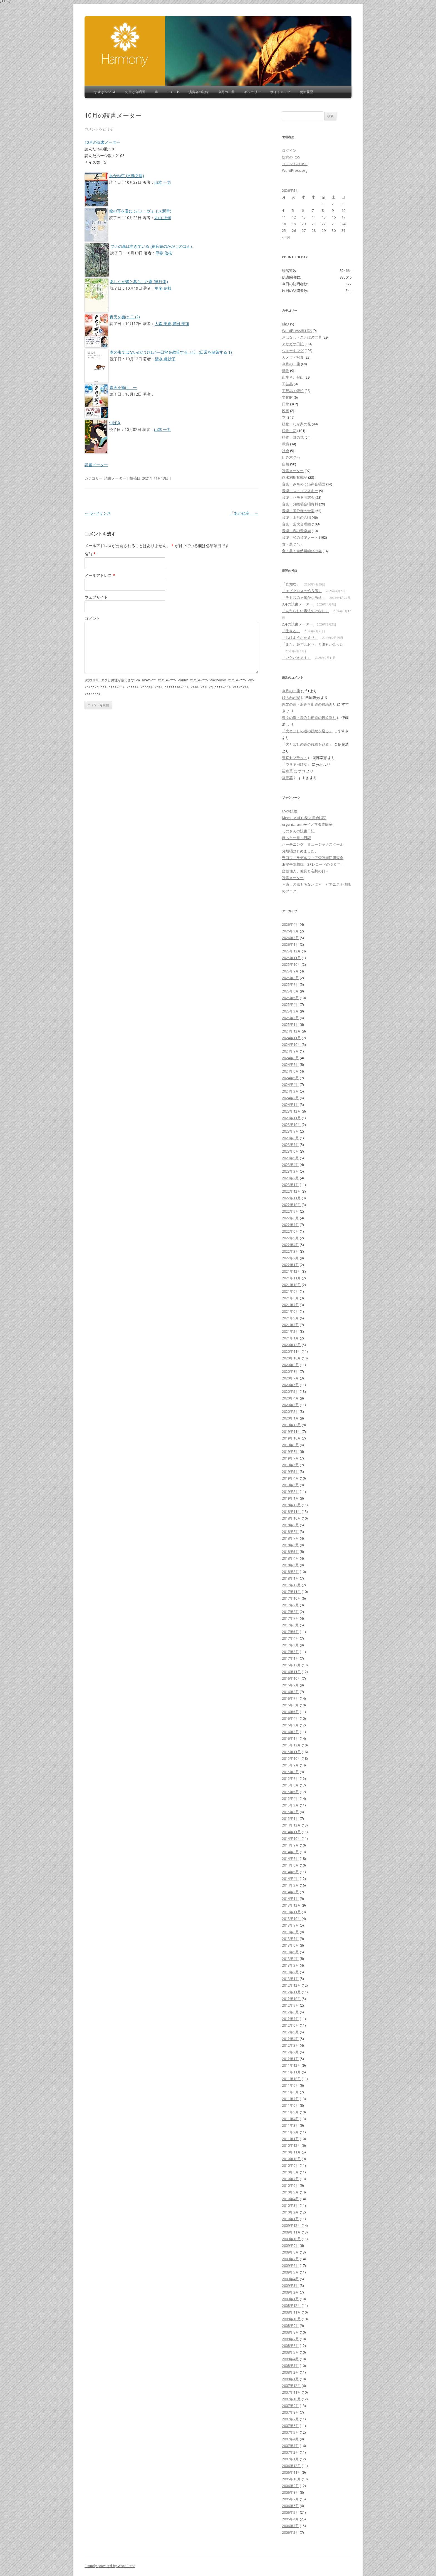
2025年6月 (290, 991)
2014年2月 (290, 1891)
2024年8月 (290, 1057)
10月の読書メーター (102, 142)
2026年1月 (290, 944)
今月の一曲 (226, 92)
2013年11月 (291, 1911)
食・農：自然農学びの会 (302, 550)
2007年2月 (290, 2452)
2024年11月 (291, 1037)
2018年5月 (290, 1551)
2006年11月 (291, 2472)
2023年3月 (290, 1171)
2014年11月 (291, 1831)
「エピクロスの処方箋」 (302, 590)
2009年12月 (291, 2225)
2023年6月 (290, 1151)
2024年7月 (290, 1064)
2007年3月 (290, 2445)
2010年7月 (290, 2178)
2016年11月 (291, 1671)
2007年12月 (291, 2385)
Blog (285, 323)
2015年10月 (291, 1758)
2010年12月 (291, 2145)
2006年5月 (290, 2512)
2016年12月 (291, 1664)
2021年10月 (291, 1284)
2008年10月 (291, 2318)
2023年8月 (290, 1137)
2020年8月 (290, 1371)
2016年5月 (290, 1711)
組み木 (287, 457)
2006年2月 (290, 2532)
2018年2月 (290, 1571)
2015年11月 (291, 1751)
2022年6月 (290, 1231)
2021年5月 (290, 1318)
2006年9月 (290, 2485)
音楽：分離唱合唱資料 (300, 504)
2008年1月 (290, 2378)
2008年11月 (291, 2312)
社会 (285, 450)
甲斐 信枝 (163, 252)
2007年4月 (290, 2438)
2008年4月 (290, 2358)
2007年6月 (290, 2425)
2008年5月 (290, 2352)
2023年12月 (291, 1111)
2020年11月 (291, 1351)
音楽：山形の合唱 (296, 517)
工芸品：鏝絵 (293, 390)
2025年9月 (290, 971)
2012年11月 (291, 1991)
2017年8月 (290, 1611)
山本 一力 (162, 182)
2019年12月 (291, 1424)
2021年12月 (291, 1271)
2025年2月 (290, 1017)
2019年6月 (290, 1464)
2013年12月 (291, 1905)
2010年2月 (290, 2212)
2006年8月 (290, 2492)
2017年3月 (290, 1644)
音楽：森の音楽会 (296, 530)
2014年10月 (291, 1838)
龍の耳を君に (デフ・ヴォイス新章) (140, 211)
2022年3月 (290, 1251)
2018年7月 (290, 1538)
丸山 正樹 (162, 217)
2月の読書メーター (297, 624)
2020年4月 (290, 1398)
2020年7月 (290, 1378)
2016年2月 (290, 1731)
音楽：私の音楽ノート (300, 537)
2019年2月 (290, 1491)
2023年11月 (291, 1117)
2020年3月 (290, 1404)
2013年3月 (290, 1965)
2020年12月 (291, 1344)
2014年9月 (290, 1845)
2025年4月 (290, 1004)
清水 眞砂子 (165, 358)
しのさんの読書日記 (298, 830)
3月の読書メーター (297, 604)
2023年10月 (291, 1124)
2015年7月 (290, 1778)
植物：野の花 (293, 437)
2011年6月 (290, 2105)
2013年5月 (290, 1951)
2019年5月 (290, 1471)
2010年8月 (290, 2172)
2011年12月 (291, 2065)
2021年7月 (290, 1304)
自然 (285, 463)
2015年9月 (290, 1765)
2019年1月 (290, 1498)
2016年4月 (290, 1718)
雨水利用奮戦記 (294, 477)
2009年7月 (290, 2258)
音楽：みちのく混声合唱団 (303, 484)
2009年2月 (290, 2292)
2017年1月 (290, 1658)
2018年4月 (290, 1558)
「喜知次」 (291, 584)
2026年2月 (290, 937)
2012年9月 (290, 2005)
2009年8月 (290, 2252)
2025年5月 (290, 997)
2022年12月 (291, 1191)
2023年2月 (290, 1177)
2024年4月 (290, 1084)
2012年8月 (290, 2011)
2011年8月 (290, 2091)
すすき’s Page (105, 92)
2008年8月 (290, 2332)
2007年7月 (290, 2418)
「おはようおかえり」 (300, 637)
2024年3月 (290, 1091)
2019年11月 (291, 1431)
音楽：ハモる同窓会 (298, 497)
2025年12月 (291, 951)
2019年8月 (290, 1451)
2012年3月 (290, 2045)
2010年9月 (290, 2165)
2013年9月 (290, 1925)
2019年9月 (290, 1444)
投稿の (291, 157)
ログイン (289, 150)
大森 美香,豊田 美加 (172, 323)
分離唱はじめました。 (300, 850)
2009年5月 (290, 2272)
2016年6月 (290, 1705)
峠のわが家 (291, 697)
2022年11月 (291, 1197)
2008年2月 (290, 2372)
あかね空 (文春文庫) (126, 175)
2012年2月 (290, 2051)
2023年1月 (290, 1184)
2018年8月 (290, 1531)
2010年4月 (290, 2198)
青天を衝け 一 (123, 387)
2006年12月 (291, 2465)
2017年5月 (290, 1631)
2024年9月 (290, 1051)
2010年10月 (291, 2158)
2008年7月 (290, 2338)
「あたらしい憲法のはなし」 (305, 610)
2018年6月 (290, 1544)
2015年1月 (290, 1818)
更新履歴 (306, 92)
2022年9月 (290, 1211)
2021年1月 (290, 1338)
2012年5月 (290, 2031)
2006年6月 (290, 2505)
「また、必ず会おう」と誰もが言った (312, 644)
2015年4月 (290, 1798)
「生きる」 (291, 630)
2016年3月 (290, 1725)
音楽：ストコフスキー (300, 490)
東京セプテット (294, 757)
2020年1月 (290, 1418)
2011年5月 (290, 2112)
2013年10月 (291, 1918)
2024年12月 (291, 1031)
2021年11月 (291, 1277)
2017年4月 (290, 1638)
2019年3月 (290, 1484)
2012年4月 (290, 2038)
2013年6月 (290, 1945)
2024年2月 (290, 1097)
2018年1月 (290, 1578)
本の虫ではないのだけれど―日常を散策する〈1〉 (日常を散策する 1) (171, 352)
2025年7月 (290, 984)
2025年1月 (290, 1024)
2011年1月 (290, 2138)
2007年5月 (290, 2432)
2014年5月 (290, 1871)
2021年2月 (290, 1331)
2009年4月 (290, 2278)
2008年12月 (291, 2305)
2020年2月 (290, 1411)
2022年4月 (290, 1244)
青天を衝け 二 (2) (125, 316)
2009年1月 (290, 2298)
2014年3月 (290, 1885)
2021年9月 (290, 1291)
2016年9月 (290, 1684)
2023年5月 (290, 1157)
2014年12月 (291, 1825)
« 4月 (286, 237)
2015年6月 (290, 1785)
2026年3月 (290, 931)
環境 (285, 443)
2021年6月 (290, 1311)
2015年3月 (290, 1805)
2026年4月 (290, 924)
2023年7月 (290, 1144)
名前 (90, 554)
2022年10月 (291, 1204)
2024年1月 (290, 1104)
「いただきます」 (296, 657)
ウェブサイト (96, 597)
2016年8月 (290, 1691)
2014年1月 (290, 1898)
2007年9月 (290, 2405)
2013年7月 (290, 1938)
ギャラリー (252, 92)
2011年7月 (290, 2098)
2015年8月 (290, 1771)
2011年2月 (290, 2132)
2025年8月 (290, 977)
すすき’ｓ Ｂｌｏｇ (125, 44)
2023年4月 (290, 1164)
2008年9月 (290, 2325)
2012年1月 (290, 2058)
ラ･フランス (98, 513)
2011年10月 (291, 2078)
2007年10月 (291, 2398)
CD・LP (173, 92)
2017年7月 (290, 1618)
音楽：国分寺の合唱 (298, 510)
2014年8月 (290, 1851)
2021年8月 (290, 1298)
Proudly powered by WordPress (110, 2565)
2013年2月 (290, 1971)
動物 (285, 370)
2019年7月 (290, 1458)
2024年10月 (291, 1044)
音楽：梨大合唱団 (296, 524)
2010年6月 (290, 2185)
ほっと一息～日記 (296, 837)
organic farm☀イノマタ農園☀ (307, 824)
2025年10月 (291, 964)
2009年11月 (291, 2232)
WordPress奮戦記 (297, 330)
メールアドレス (100, 575)
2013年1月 (290, 1978)
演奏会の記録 (199, 92)
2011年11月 (291, 2071)
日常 (285, 403)
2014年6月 (290, 1865)
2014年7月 (290, 1858)
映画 (285, 410)
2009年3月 (290, 2285)
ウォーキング (293, 350)
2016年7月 (290, 1698)
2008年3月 (290, 2365)
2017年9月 (290, 1604)
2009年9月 (290, 2245)
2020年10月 (291, 1358)
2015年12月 (291, 1745)
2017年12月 (291, 1584)
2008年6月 (290, 2345)
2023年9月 (290, 1131)
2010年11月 (291, 2152)
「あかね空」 (244, 513)
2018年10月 (291, 1518)
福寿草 (287, 770)
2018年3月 (290, 1564)
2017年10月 (291, 1598)
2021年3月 (290, 1324)
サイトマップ (280, 92)
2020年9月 (290, 1364)
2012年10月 (291, 1998)
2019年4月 (290, 1478)
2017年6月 (290, 1624)
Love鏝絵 (289, 810)
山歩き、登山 (293, 377)
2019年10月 (291, 1438)
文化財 (287, 397)
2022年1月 (290, 1264)
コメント (92, 618)
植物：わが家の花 (296, 423)
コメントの (295, 163)
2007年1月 (290, 2458)
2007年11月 (291, 2392)
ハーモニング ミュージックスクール (312, 844)
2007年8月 (290, 2412)
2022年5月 (290, 1237)
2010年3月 (290, 2205)
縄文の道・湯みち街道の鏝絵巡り (309, 704)
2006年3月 (290, 2525)
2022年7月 (290, 1224)
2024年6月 (290, 1071)
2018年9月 (290, 1524)
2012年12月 (291, 1985)
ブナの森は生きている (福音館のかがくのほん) (151, 246)
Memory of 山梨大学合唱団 (304, 817)
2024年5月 (290, 1077)
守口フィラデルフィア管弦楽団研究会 (312, 857)
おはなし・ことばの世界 (302, 337)
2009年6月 (290, 2265)
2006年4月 (290, 2519)
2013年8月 (290, 1931)
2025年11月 (291, 957)
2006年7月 (290, 2498)
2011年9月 (290, 2085)
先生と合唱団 (135, 92)
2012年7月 (290, 2018)
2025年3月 (290, 1011)
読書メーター (96, 464)
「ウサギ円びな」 (296, 764)
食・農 (287, 544)
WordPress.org (294, 170)
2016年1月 (290, 1738)
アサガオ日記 (293, 343)
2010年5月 (290, 2192)
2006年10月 (291, 2478)
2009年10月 (291, 2238)
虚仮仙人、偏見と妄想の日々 (305, 870)
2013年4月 (290, 1958)
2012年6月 (290, 2025)
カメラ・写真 (293, 357)
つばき (115, 422)
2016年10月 (291, 1678)
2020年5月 (290, 1391)
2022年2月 (290, 1257)
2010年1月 (290, 2218)
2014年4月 (290, 1878)
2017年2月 (290, 1651)
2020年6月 (290, 1384)
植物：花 (289, 430)
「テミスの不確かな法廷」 (303, 597)
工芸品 (287, 383)
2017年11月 (291, 1591)
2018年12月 (291, 1504)
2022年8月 (290, 1217)
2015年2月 (290, 1811)
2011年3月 (290, 2125)
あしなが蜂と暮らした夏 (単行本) (139, 281)
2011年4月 (290, 2118)
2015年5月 (290, 1791)
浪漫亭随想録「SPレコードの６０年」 (313, 864)
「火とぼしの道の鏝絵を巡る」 (307, 730)
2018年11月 (291, 1511)
